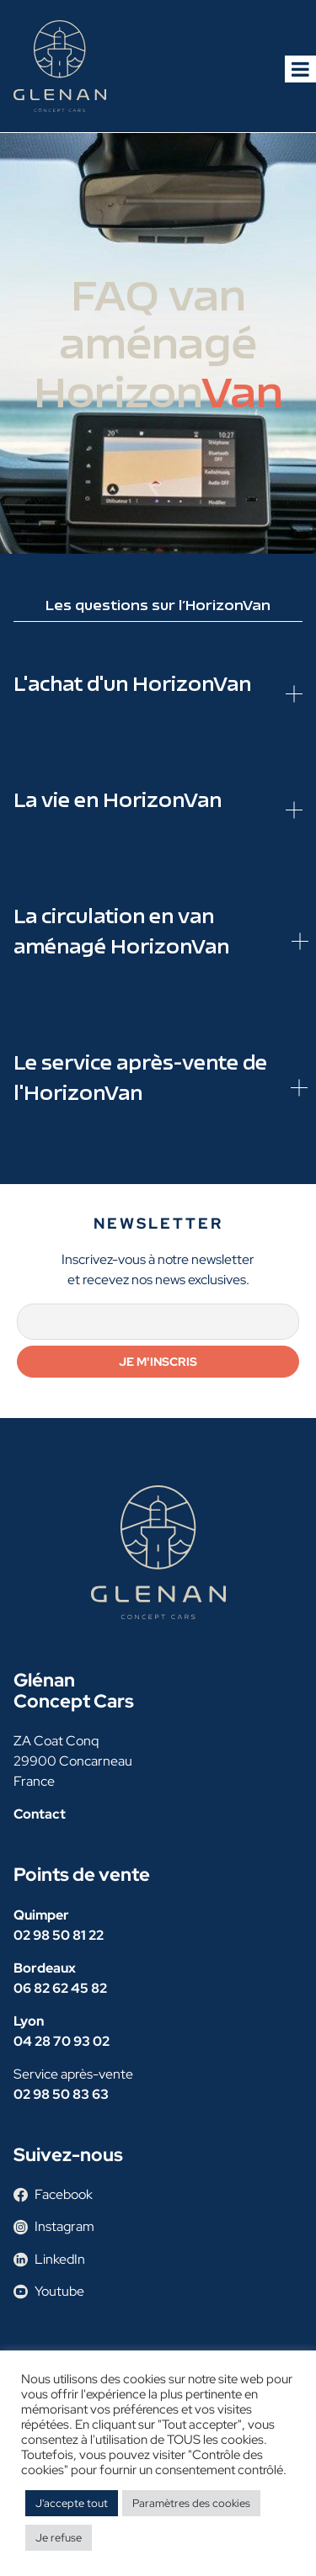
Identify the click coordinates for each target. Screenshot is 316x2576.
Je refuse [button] (58, 2538)
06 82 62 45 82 (60, 1988)
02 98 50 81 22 (58, 1935)
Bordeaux (44, 1968)
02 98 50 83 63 (61, 2094)
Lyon (28, 2021)
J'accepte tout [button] (71, 2503)
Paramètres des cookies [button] (191, 2503)
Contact (39, 1814)
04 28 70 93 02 (61, 2041)
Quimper (41, 1915)
